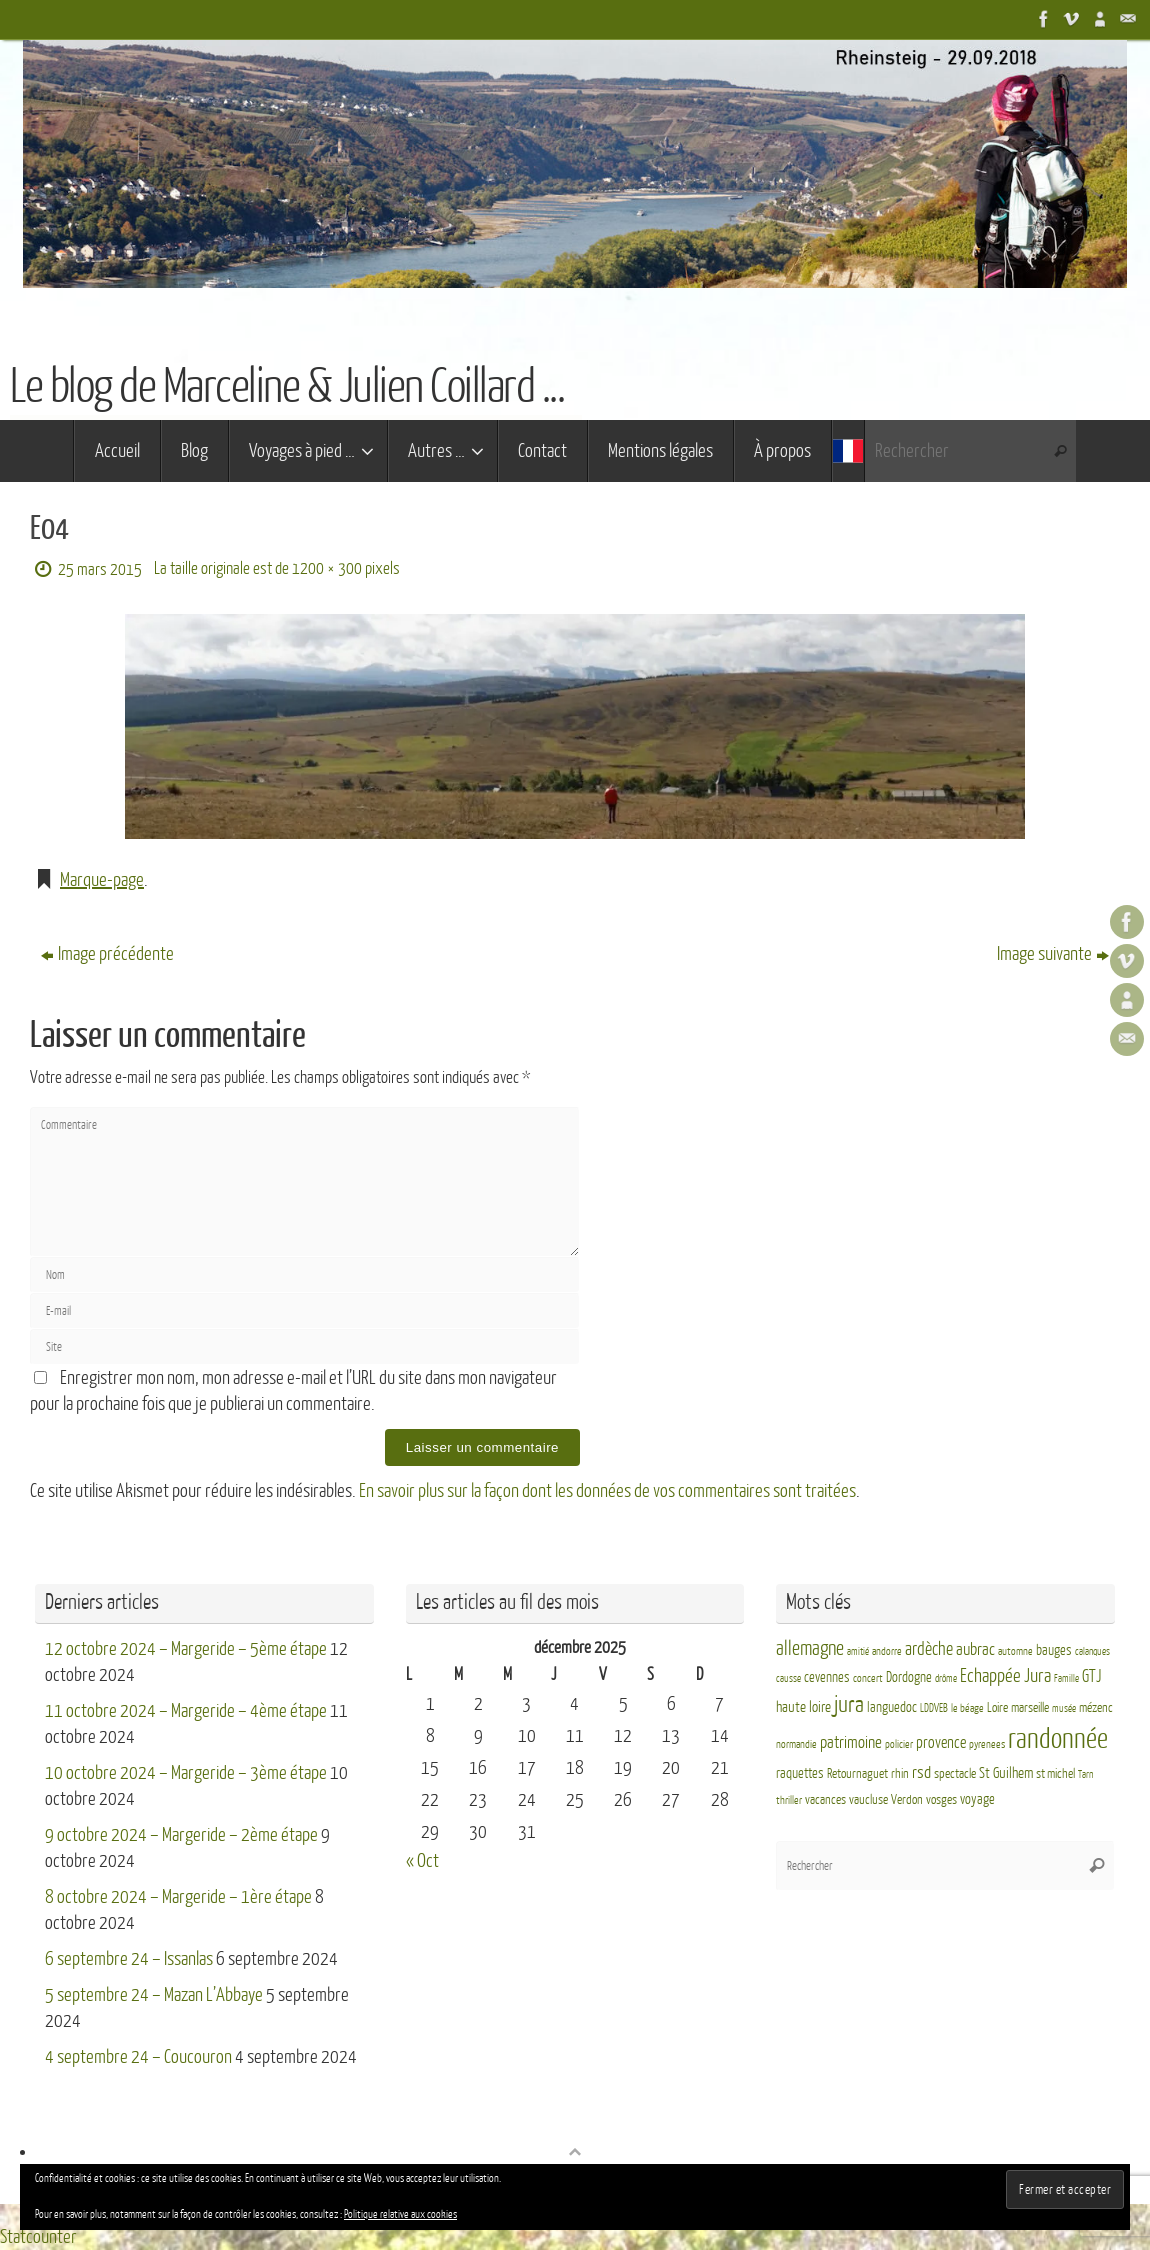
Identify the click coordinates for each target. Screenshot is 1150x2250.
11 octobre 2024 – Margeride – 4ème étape (186, 1711)
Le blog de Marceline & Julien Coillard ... (287, 387)
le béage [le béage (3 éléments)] (967, 1708)
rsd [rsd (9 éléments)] (921, 1772)
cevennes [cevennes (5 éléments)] (827, 1677)
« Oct (422, 1861)
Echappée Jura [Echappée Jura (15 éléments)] (1005, 1675)
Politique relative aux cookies (400, 2214)
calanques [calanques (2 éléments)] (1092, 1651)
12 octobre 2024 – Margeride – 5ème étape (186, 1649)
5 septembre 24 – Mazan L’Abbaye (154, 1995)
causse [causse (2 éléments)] (788, 1678)
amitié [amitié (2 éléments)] (858, 1651)
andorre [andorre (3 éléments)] (887, 1651)
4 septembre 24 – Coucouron (138, 2057)
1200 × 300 (327, 568)
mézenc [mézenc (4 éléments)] (1096, 1708)
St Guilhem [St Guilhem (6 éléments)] (1006, 1773)
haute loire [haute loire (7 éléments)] (803, 1707)
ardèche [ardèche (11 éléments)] (929, 1649)
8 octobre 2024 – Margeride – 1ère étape (178, 1897)
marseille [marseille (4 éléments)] (1030, 1708)
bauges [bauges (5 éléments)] (1054, 1650)
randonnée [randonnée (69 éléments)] (1058, 1739)
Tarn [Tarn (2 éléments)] (1085, 1774)
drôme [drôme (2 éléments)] (946, 1678)
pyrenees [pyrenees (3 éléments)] (987, 1744)
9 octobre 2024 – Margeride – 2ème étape (181, 1835)
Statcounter (38, 2237)
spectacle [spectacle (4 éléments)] (955, 1774)
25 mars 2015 (100, 569)
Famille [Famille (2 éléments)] (1066, 1678)
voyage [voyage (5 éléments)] (977, 1799)
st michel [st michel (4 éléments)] (1055, 1774)
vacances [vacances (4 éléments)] (825, 1800)
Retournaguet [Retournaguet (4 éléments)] (857, 1774)
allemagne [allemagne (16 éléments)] (810, 1649)
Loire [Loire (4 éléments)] (997, 1708)
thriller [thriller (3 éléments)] (789, 1800)
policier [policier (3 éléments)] (899, 1744)
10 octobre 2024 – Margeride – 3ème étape (186, 1773)
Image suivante (1053, 954)
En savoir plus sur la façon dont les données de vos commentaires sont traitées (607, 1491)
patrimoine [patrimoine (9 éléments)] (851, 1742)
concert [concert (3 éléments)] (868, 1678)
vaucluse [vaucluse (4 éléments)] (868, 1800)
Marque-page (102, 880)
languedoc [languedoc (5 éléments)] (892, 1707)
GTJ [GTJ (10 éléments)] (1091, 1676)
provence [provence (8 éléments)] (941, 1743)
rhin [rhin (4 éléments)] (900, 1774)
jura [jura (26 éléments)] (849, 1705)
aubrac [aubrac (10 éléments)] (975, 1649)
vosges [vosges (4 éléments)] (941, 1800)
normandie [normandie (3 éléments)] (796, 1744)
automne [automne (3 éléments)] (1015, 1651)
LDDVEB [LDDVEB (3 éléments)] (934, 1708)
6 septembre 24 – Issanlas (129, 1959)
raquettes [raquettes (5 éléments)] (800, 1773)
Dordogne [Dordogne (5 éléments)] (909, 1677)
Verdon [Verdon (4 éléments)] (907, 1800)
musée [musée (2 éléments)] (1064, 1708)
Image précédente (107, 954)
